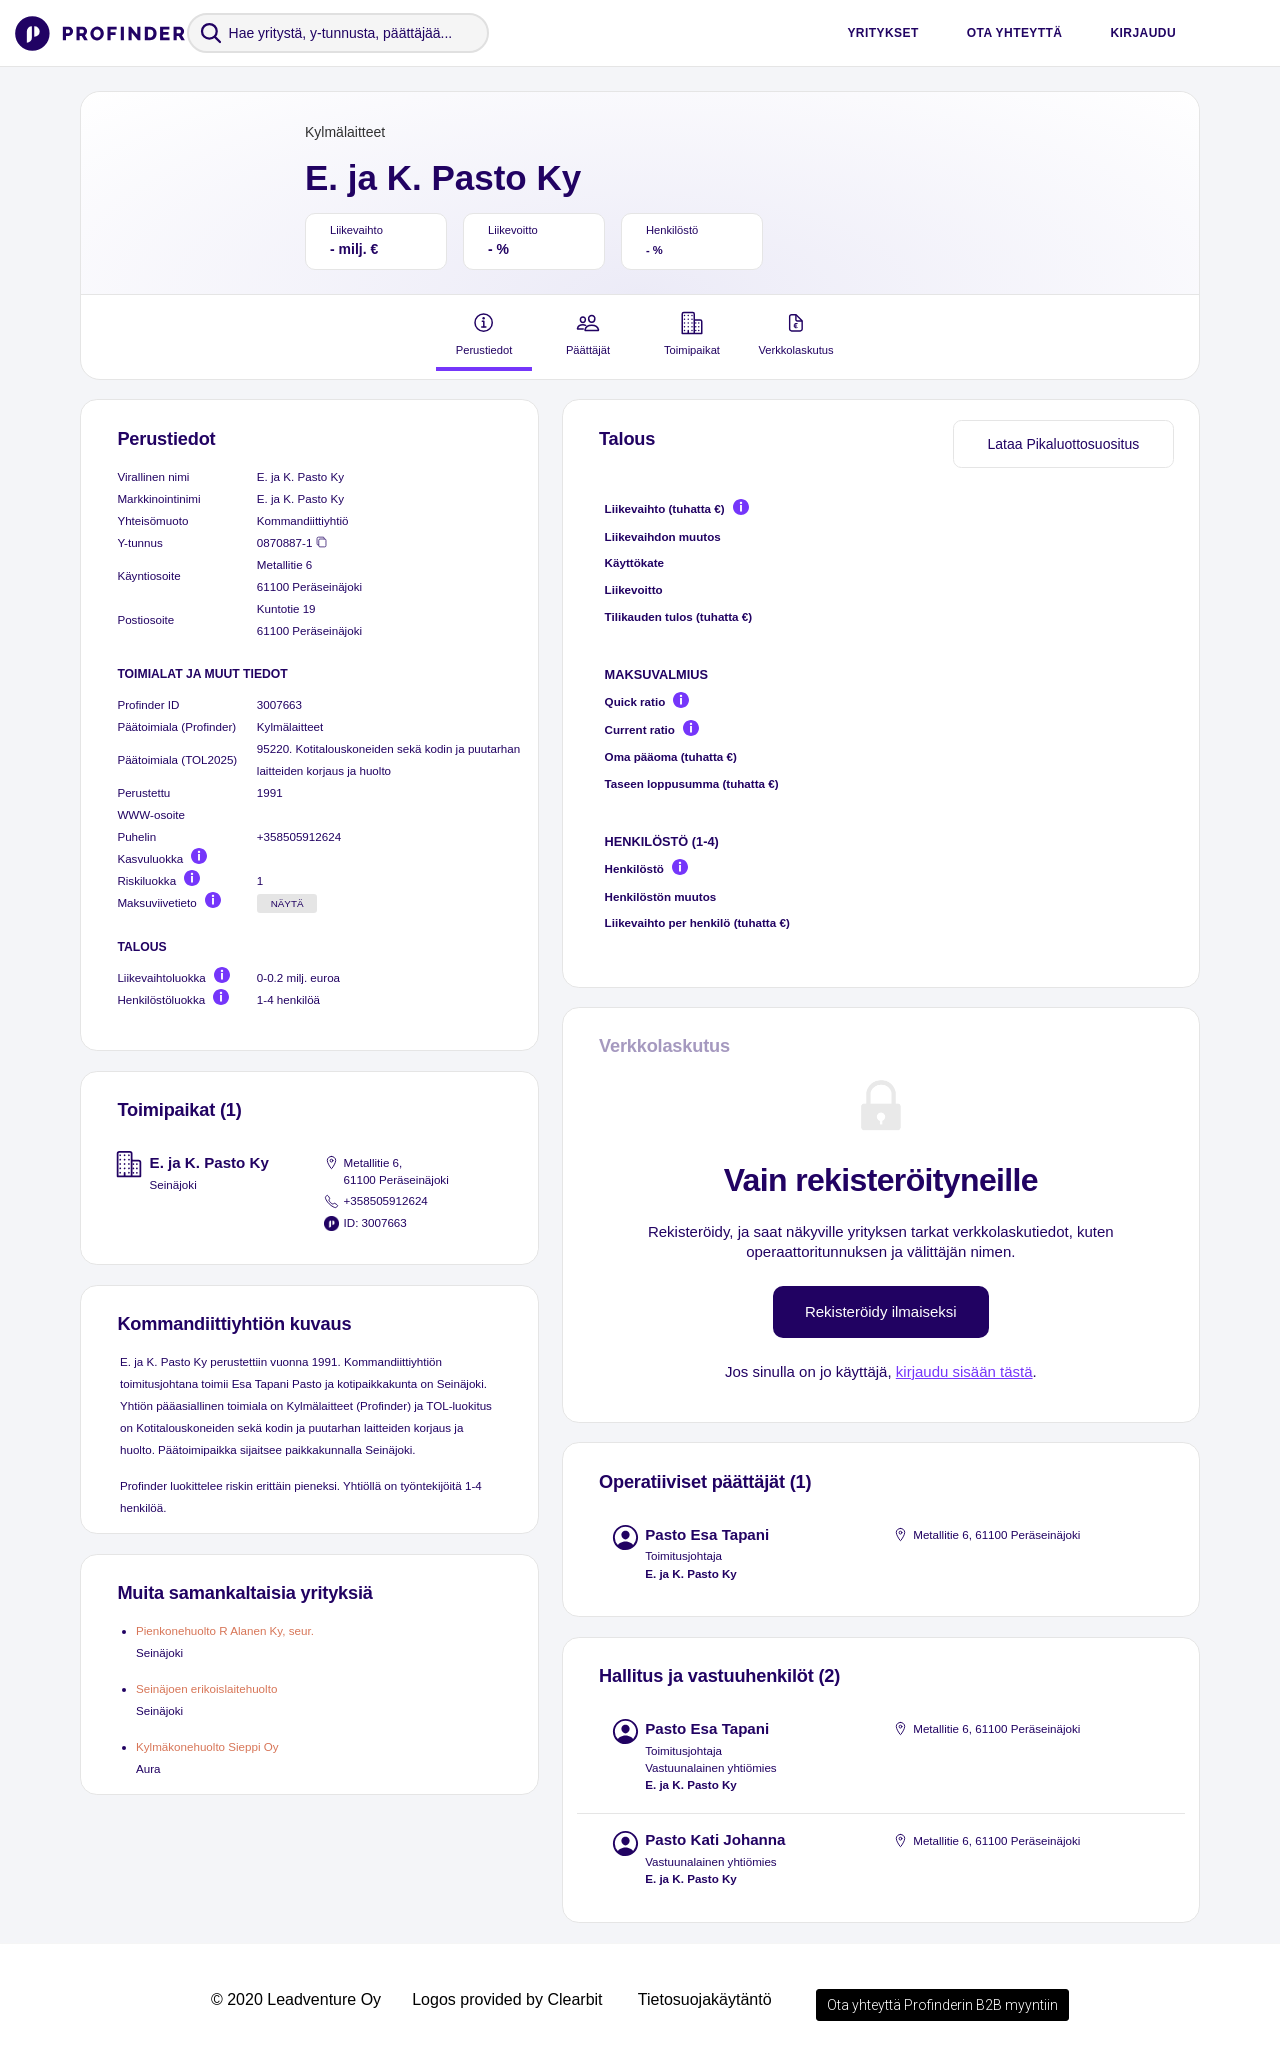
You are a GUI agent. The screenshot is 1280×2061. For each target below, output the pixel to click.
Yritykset (882, 33)
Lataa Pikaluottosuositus (1063, 444)
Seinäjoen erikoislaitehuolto (206, 1688)
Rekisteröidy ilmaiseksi (881, 1311)
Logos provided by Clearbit (507, 1999)
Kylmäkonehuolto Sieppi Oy (207, 1746)
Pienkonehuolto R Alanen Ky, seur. (225, 1630)
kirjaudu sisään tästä (964, 1371)
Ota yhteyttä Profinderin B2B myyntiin (942, 2005)
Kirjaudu (1143, 33)
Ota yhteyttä (1015, 33)
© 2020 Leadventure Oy (296, 1999)
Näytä (287, 903)
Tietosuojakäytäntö (705, 1999)
